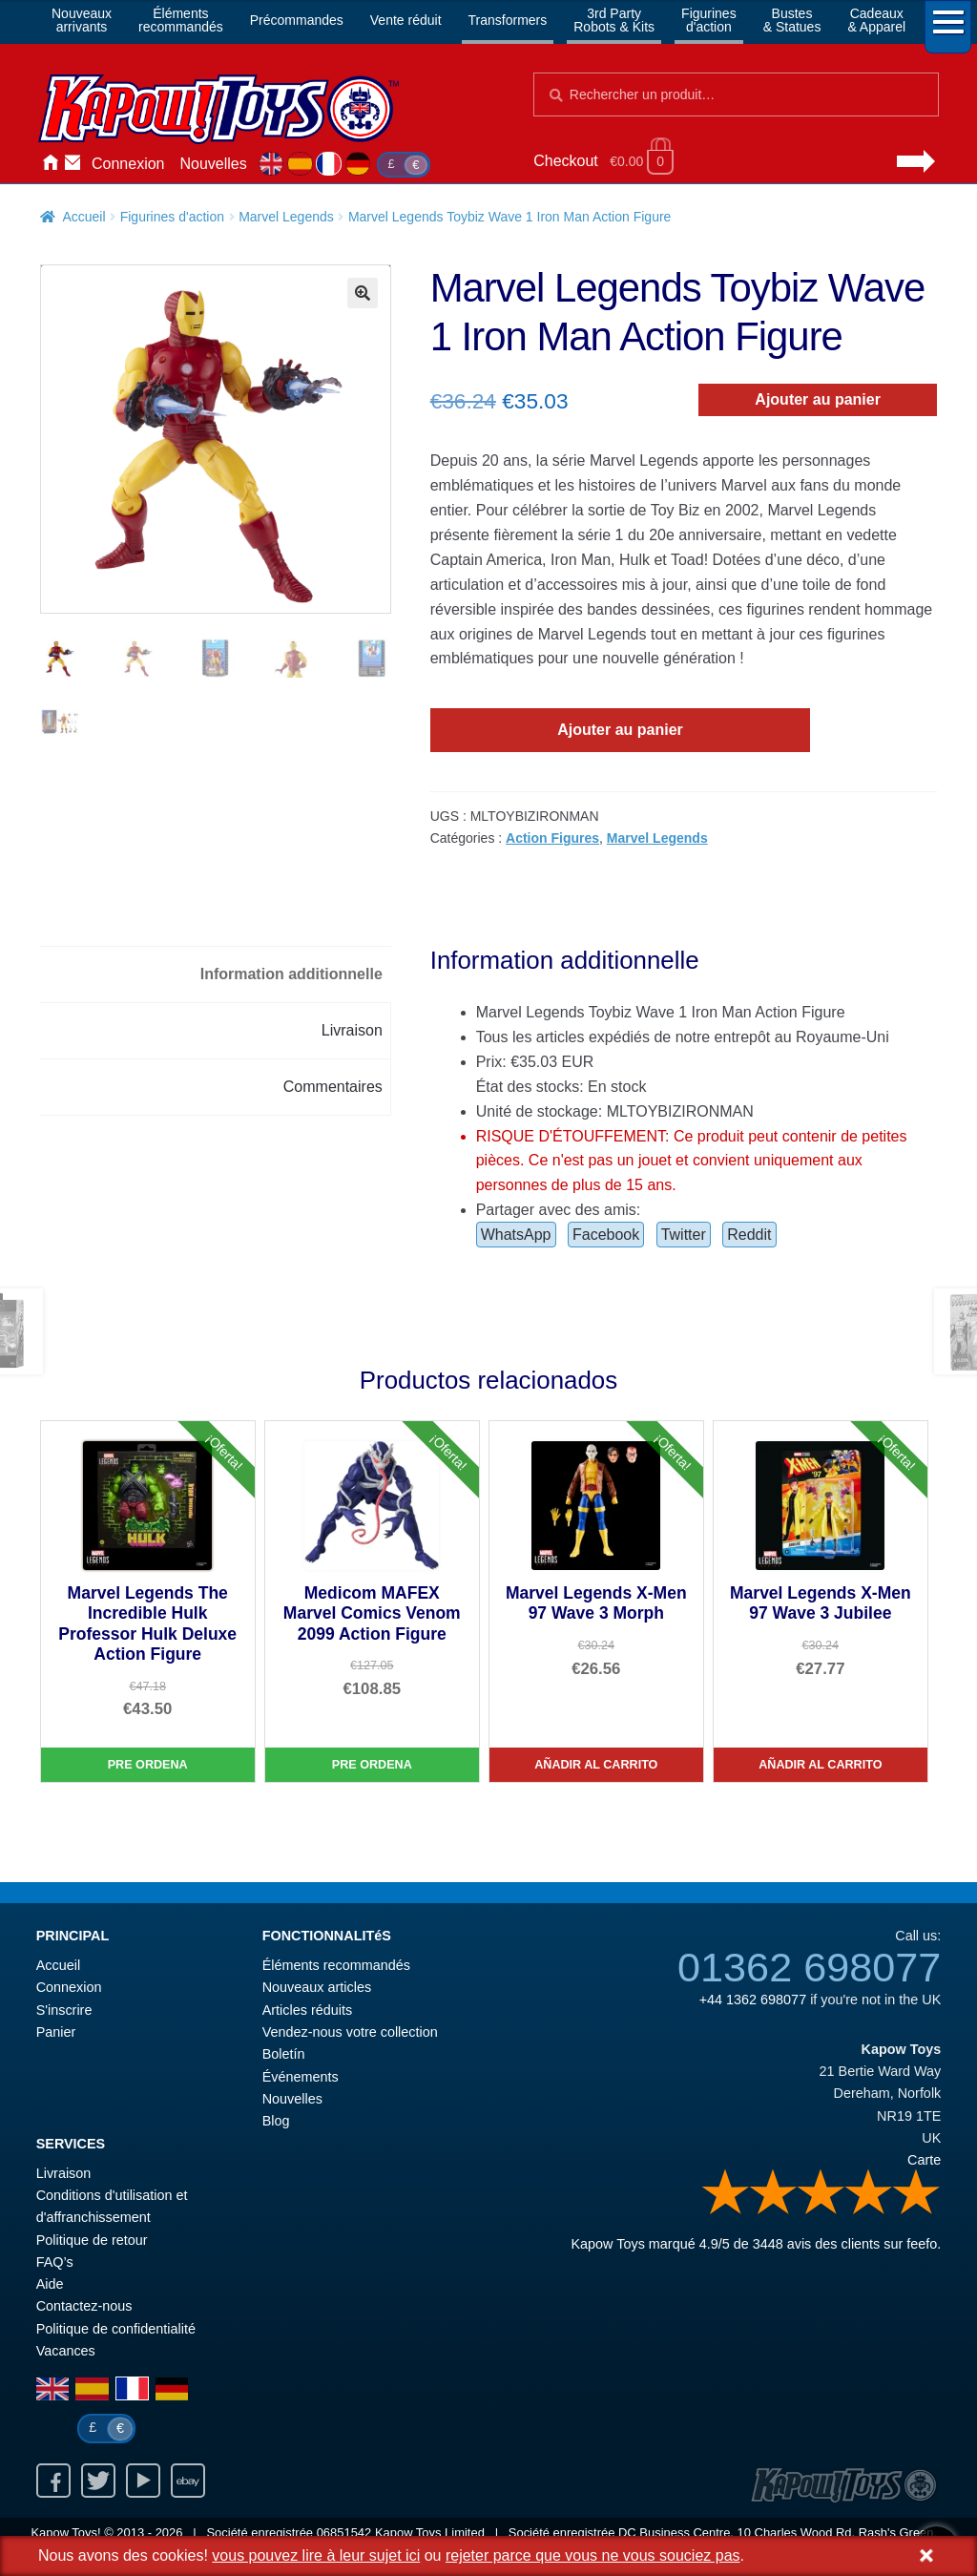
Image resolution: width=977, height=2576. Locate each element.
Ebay (188, 2480)
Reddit (749, 1234)
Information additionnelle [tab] (291, 974)
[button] (362, 293)
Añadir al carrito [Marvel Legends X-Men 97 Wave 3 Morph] (595, 1764)
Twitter (683, 1234)
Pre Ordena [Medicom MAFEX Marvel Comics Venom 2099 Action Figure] (372, 1764)
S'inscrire (64, 2010)
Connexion (128, 164)
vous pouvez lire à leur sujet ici (316, 2555)
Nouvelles (213, 164)
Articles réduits (307, 2010)
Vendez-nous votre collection (350, 2032)
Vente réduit (406, 20)
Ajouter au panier (818, 399)
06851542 (344, 2532)
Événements (300, 2076)
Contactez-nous (72, 164)
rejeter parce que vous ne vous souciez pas (593, 2555)
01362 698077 (809, 1967)
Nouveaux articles (316, 1987)
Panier (56, 2032)
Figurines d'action (172, 216)
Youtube (143, 2480)
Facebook (605, 1234)
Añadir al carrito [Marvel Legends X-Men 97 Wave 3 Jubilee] (820, 1764)
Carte (924, 2160)
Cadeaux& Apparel (876, 20)
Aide (50, 2284)
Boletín (283, 2054)
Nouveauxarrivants (82, 20)
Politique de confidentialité (116, 2328)
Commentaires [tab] (333, 1087)
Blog (276, 2120)
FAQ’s (54, 2262)
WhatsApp (516, 1234)
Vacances (65, 2350)
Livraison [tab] (352, 1030)
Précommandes (296, 20)
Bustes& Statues (792, 20)
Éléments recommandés (336, 1965)
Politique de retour (92, 2240)
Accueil (49, 164)
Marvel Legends (286, 216)
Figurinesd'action (709, 20)
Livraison (64, 2173)
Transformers (508, 20)
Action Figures (552, 838)
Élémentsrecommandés (180, 20)
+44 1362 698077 (752, 1999)
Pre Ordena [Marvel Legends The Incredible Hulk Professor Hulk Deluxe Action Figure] (148, 1764)
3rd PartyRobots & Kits (614, 20)
